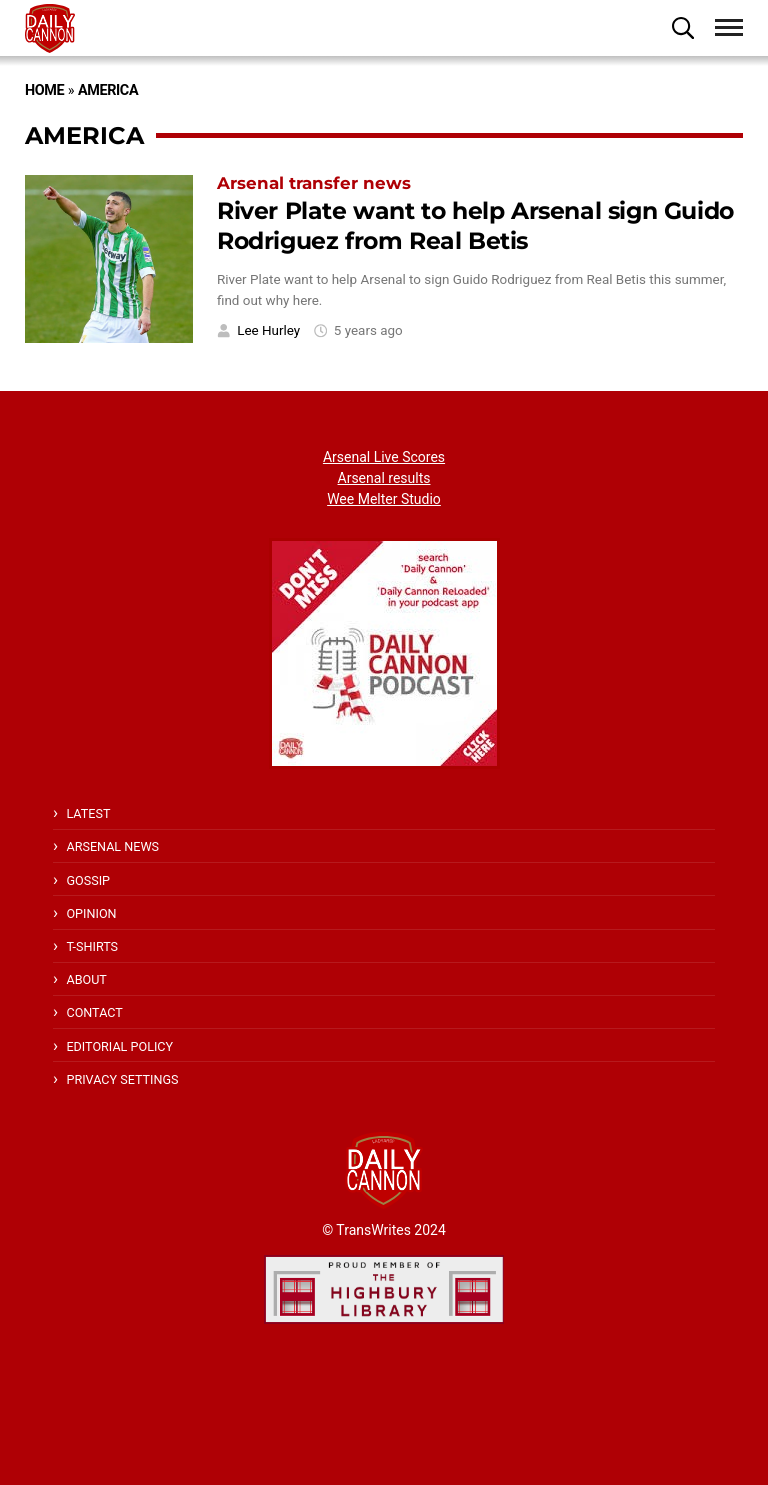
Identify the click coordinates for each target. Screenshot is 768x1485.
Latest (88, 813)
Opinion (91, 913)
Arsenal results (384, 478)
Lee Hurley (268, 330)
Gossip (88, 880)
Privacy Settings (122, 1079)
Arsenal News (112, 846)
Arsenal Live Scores (384, 457)
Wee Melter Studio (384, 499)
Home (44, 90)
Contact (94, 1012)
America (108, 90)
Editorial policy (119, 1046)
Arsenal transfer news (314, 183)
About (86, 979)
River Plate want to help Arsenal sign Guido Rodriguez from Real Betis (475, 226)
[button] (683, 28)
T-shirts (92, 946)
